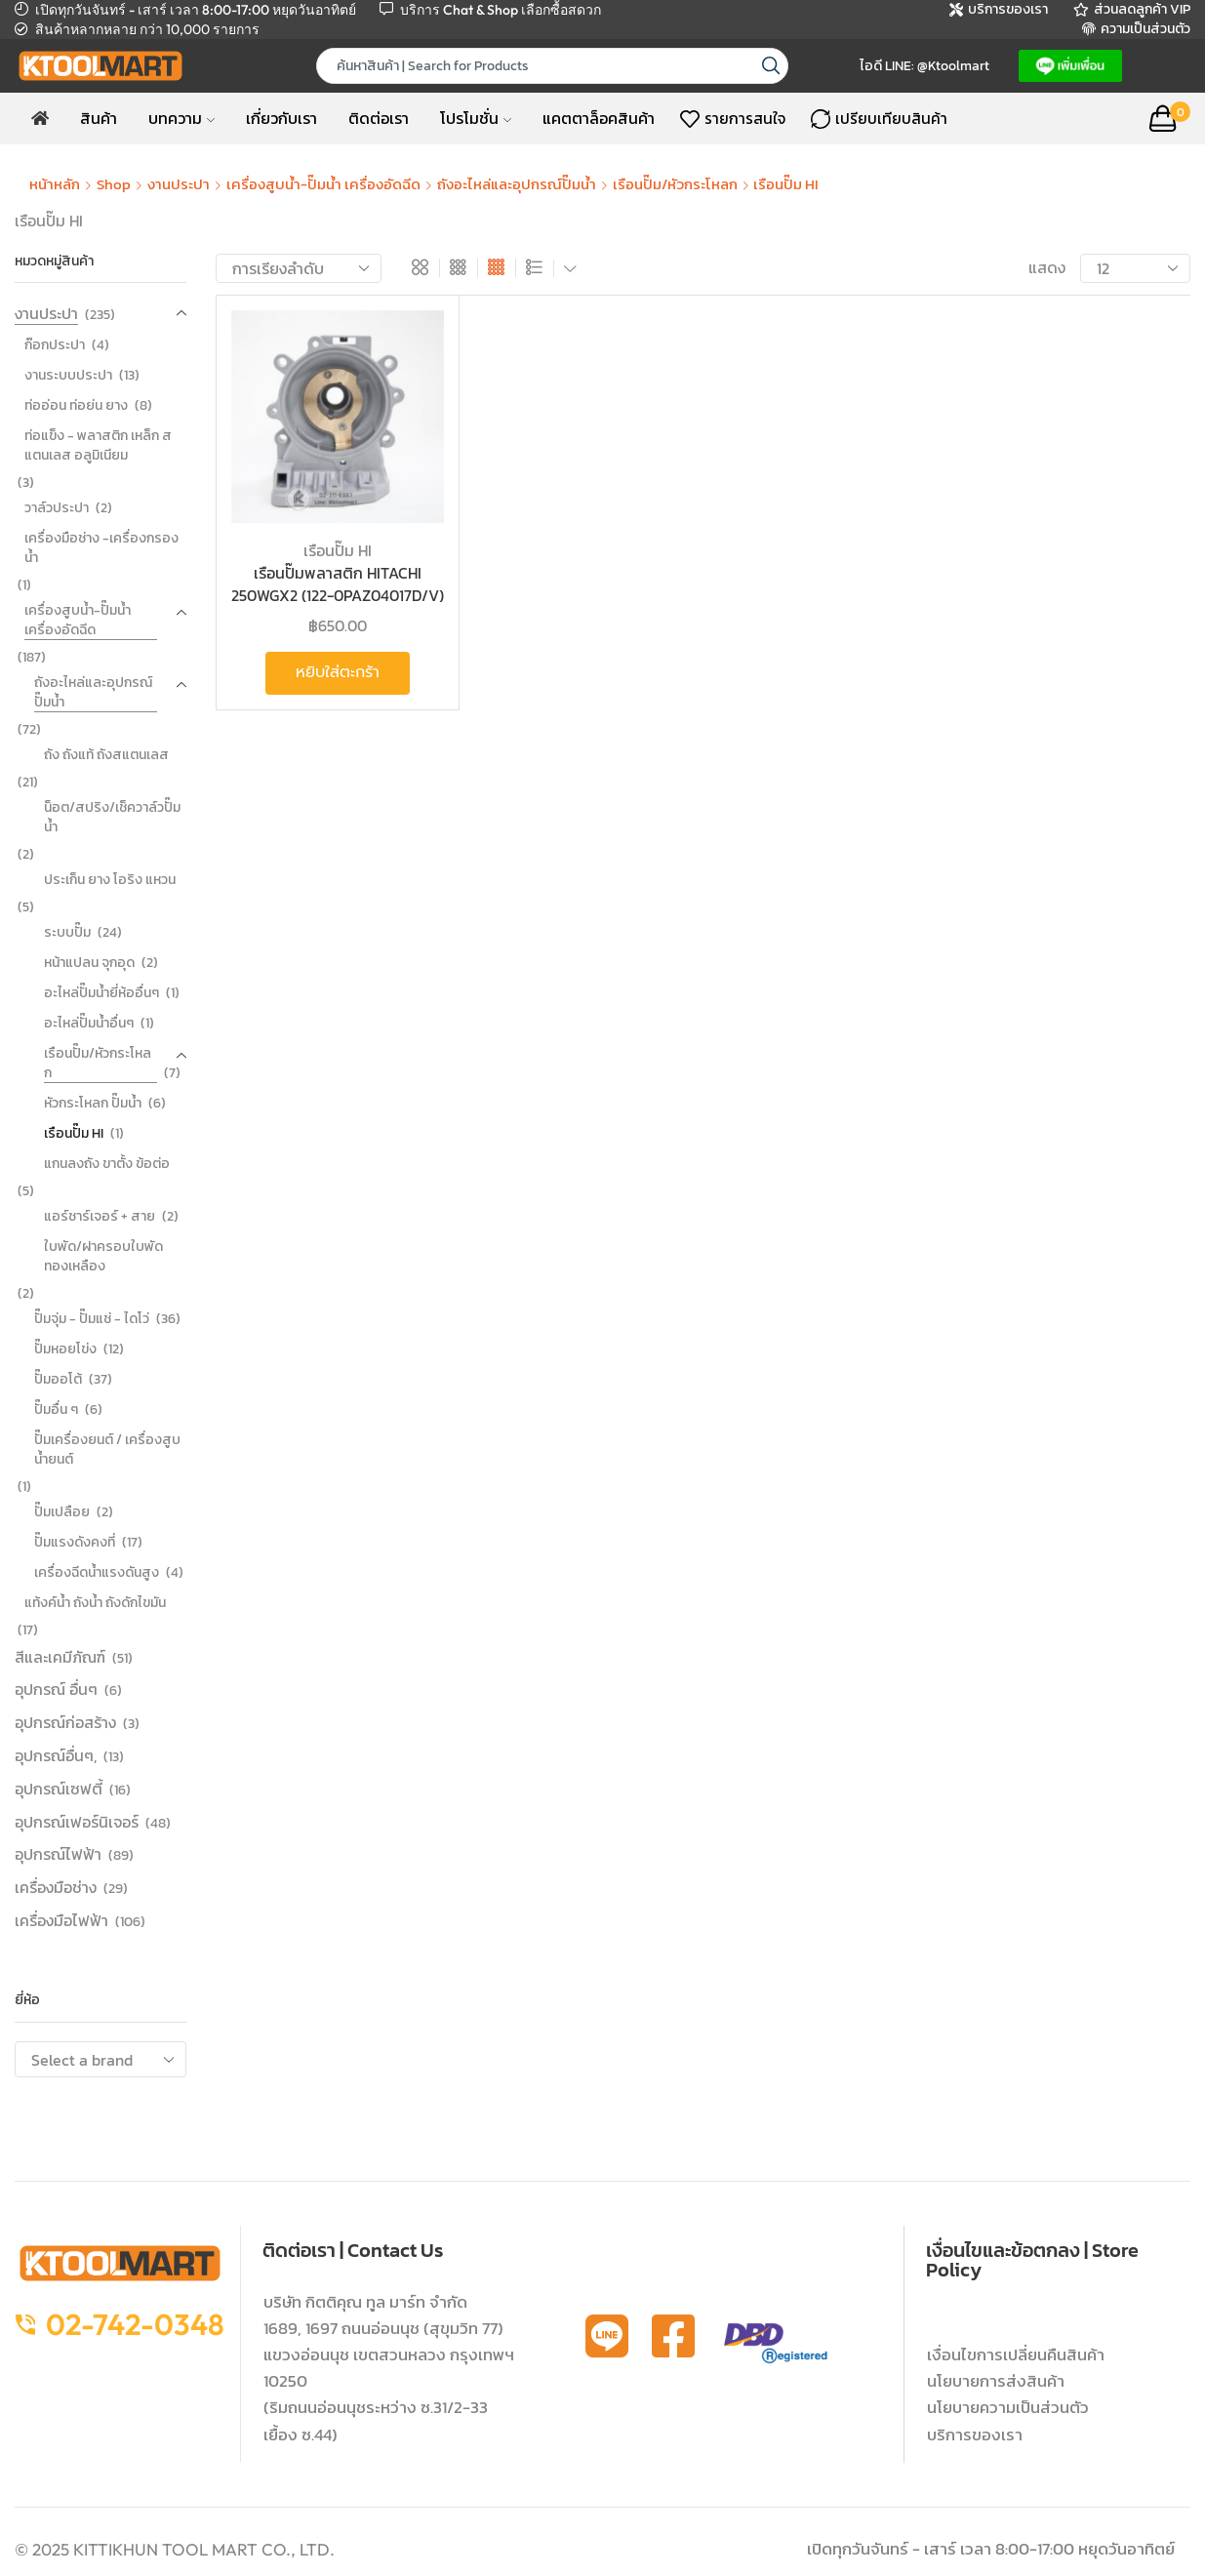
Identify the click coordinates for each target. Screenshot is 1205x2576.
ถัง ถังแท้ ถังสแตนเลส (106, 755)
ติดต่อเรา (378, 118)
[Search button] (770, 66)
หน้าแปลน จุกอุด (89, 962)
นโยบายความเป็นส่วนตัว (1008, 2407)
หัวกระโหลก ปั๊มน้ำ (92, 1103)
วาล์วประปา (56, 508)
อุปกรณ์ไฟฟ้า (58, 1854)
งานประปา (178, 184)
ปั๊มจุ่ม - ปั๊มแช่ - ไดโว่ (91, 1318)
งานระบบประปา (68, 375)
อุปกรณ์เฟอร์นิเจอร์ (77, 1821)
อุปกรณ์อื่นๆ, (56, 1755)
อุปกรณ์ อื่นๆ (56, 1689)
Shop (114, 184)
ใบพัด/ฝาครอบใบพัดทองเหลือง (103, 1256)
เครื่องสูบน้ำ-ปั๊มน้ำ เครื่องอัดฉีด (323, 184)
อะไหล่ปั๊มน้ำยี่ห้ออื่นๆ (101, 993)
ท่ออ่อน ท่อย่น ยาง (76, 405)
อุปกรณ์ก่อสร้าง (65, 1722)
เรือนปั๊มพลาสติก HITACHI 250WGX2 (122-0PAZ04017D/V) (337, 584)
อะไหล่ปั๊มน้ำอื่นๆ (89, 1023)
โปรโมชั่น (475, 118)
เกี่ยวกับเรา (281, 118)
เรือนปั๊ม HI (337, 550)
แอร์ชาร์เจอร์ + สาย (99, 1216)
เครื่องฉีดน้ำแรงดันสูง (96, 1572)
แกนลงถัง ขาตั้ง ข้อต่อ (107, 1163)
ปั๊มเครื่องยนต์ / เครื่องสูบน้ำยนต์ (107, 1449)
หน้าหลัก (54, 184)
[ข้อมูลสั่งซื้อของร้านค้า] (299, 268)
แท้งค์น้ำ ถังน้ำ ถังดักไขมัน (95, 1602)
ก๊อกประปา (54, 345)
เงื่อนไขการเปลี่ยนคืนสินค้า (1016, 2354)
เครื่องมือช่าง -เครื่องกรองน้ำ (101, 548)
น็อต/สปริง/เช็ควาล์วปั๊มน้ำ (112, 817)
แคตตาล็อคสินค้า (598, 118)
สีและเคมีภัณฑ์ (60, 1657)
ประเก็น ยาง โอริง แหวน (110, 879)
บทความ (181, 118)
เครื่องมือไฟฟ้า (61, 1920)
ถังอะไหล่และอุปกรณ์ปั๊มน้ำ (516, 184)
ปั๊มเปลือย (62, 1512)
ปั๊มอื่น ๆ (56, 1409)
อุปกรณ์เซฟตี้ (58, 1788)
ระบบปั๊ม (67, 932)
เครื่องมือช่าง (56, 1887)
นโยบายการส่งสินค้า (995, 2381)
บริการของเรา (975, 2434)
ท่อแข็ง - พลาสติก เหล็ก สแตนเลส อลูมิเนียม (98, 445)
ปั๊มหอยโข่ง (65, 1349)
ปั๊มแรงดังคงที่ (74, 1542)
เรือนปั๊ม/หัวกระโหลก (675, 184)
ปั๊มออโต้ (58, 1379)
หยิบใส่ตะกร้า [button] (338, 672)
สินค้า (98, 118)
